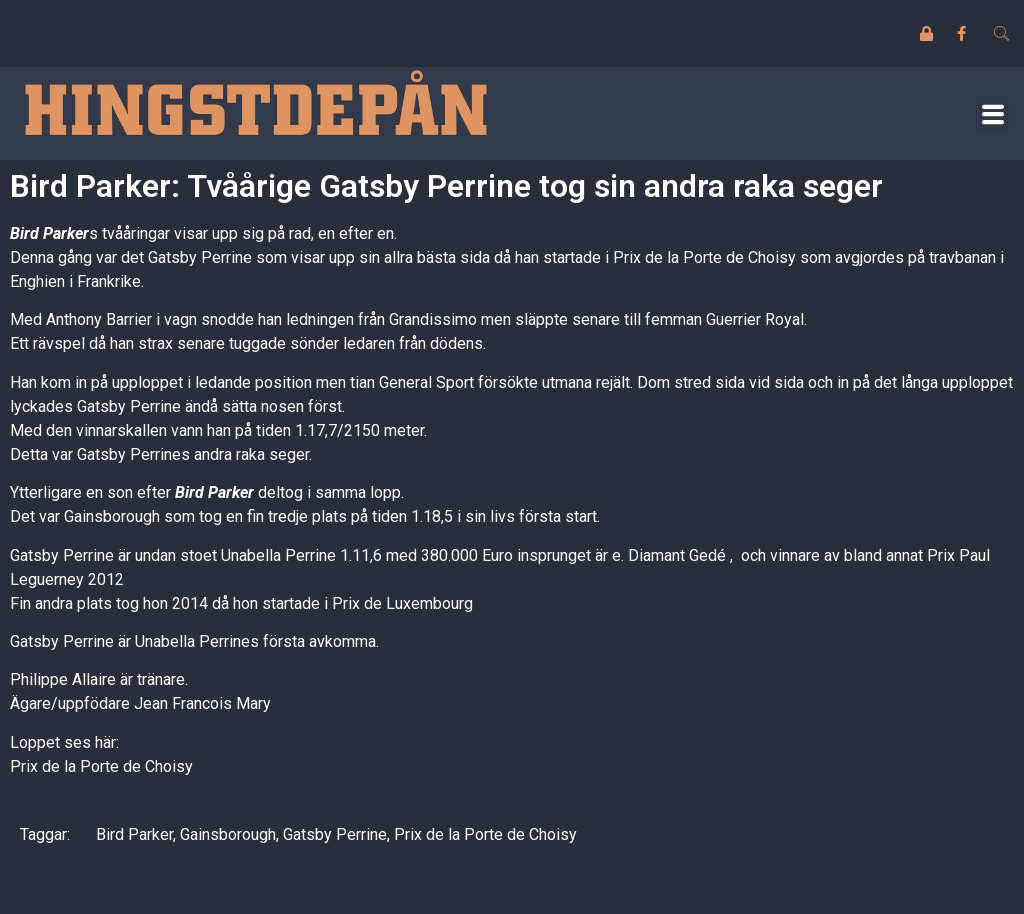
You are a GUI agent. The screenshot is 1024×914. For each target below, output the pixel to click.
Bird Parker (49, 233)
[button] (992, 113)
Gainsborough (228, 834)
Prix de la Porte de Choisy (101, 766)
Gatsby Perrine (335, 834)
